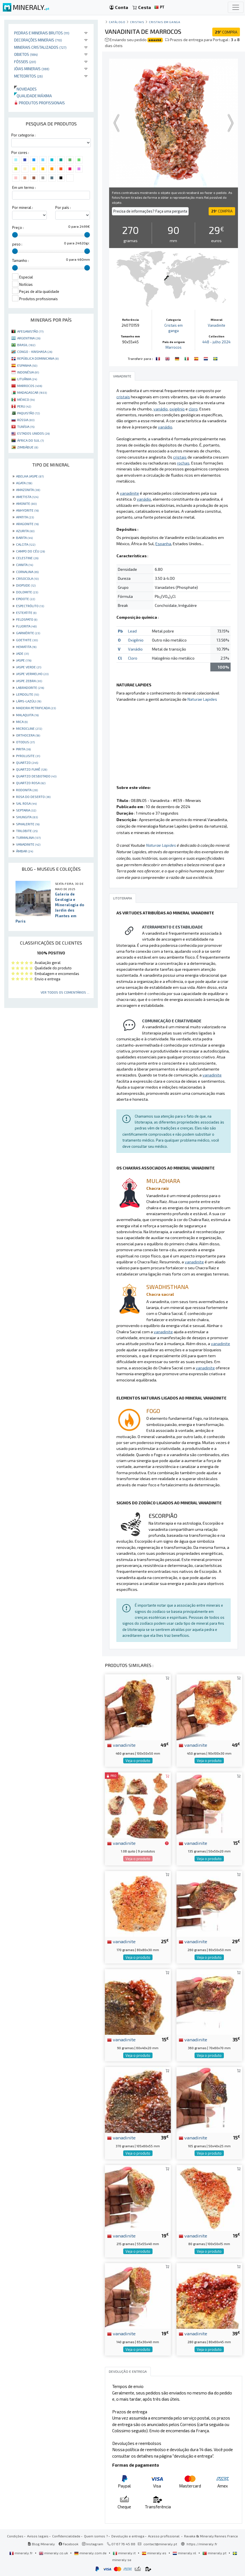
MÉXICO (26, 399)
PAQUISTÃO (28, 413)
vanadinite (121, 1745)
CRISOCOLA (27, 578)
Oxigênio (136, 640)
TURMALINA (28, 837)
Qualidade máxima (33, 95)
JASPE (23, 660)
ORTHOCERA (28, 735)
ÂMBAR (24, 851)
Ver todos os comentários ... (65, 992)
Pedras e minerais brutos (41, 32)
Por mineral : (22, 207)
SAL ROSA (26, 803)
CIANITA (24, 565)
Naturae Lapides (202, 699)
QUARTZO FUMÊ (31, 769)
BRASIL (26, 345)
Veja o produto (137, 1760)
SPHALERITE (27, 824)
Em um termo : (24, 187)
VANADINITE (28, 844)
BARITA (24, 537)
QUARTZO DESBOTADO (36, 776)
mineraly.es (154, 2553)
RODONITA (27, 790)
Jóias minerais (31, 68)
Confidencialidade (66, 2536)
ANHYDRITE (27, 510)
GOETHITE (27, 640)
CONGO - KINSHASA (34, 351)
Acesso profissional (164, 2536)
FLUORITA (26, 626)
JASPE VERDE (28, 667)
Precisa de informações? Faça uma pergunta (150, 211)
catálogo (117, 22)
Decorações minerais (38, 39)
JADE (22, 653)
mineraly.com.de (90, 2553)
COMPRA (226, 32)
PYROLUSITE (28, 756)
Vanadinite (216, 325)
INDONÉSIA (28, 372)
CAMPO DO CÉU (30, 551)
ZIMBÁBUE (27, 447)
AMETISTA (27, 497)
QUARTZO (27, 762)
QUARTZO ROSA (30, 783)
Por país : (63, 207)
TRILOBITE (26, 831)
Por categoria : (23, 135)
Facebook (68, 2544)
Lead (132, 631)
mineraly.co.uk (54, 2553)
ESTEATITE (26, 612)
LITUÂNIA (27, 379)
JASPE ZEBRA (29, 681)
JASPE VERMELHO (32, 674)
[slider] (15, 235)
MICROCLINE (29, 728)
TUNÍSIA (25, 426)
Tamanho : (20, 260)
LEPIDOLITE (27, 694)
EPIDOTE (25, 599)
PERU (24, 406)
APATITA (25, 517)
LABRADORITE (30, 687)
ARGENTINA (28, 338)
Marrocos (173, 347)
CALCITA (25, 544)
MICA (22, 722)
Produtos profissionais (39, 102)
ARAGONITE (27, 524)
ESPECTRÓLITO (30, 606)
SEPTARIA (26, 810)
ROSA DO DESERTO (33, 797)
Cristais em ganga (164, 22)
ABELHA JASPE (30, 476)
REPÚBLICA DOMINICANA (38, 358)
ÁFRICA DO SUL (30, 440)
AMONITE (26, 503)
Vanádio (135, 649)
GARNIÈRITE (28, 633)
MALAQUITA (27, 715)
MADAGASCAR (32, 392)
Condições (15, 2536)
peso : (17, 244)
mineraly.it (124, 2553)
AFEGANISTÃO (30, 331)
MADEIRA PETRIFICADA (36, 708)
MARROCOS (29, 386)
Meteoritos (28, 76)
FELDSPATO (26, 619)
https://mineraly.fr (202, 2544)
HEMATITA (26, 647)
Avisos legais (37, 2536)
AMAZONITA (28, 490)
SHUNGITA (27, 817)
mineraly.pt (214, 2553)
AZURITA (25, 531)
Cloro (132, 658)
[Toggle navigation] (236, 7)
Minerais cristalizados (40, 47)
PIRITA (23, 749)
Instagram (92, 2544)
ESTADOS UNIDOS (33, 433)
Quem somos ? (96, 2536)
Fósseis (25, 61)
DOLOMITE (27, 592)
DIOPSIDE (26, 585)
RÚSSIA (25, 420)
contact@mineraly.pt (160, 2544)
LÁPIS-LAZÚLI (28, 701)
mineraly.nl (185, 2553)
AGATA (24, 483)
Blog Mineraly (41, 2544)
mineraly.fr (21, 2553)
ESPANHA (27, 365)
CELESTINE (27, 558)
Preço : (18, 227)
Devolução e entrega (127, 2536)
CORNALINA (27, 572)
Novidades (25, 89)
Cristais (137, 22)
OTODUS (25, 742)
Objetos (26, 54)
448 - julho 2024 (216, 342)
